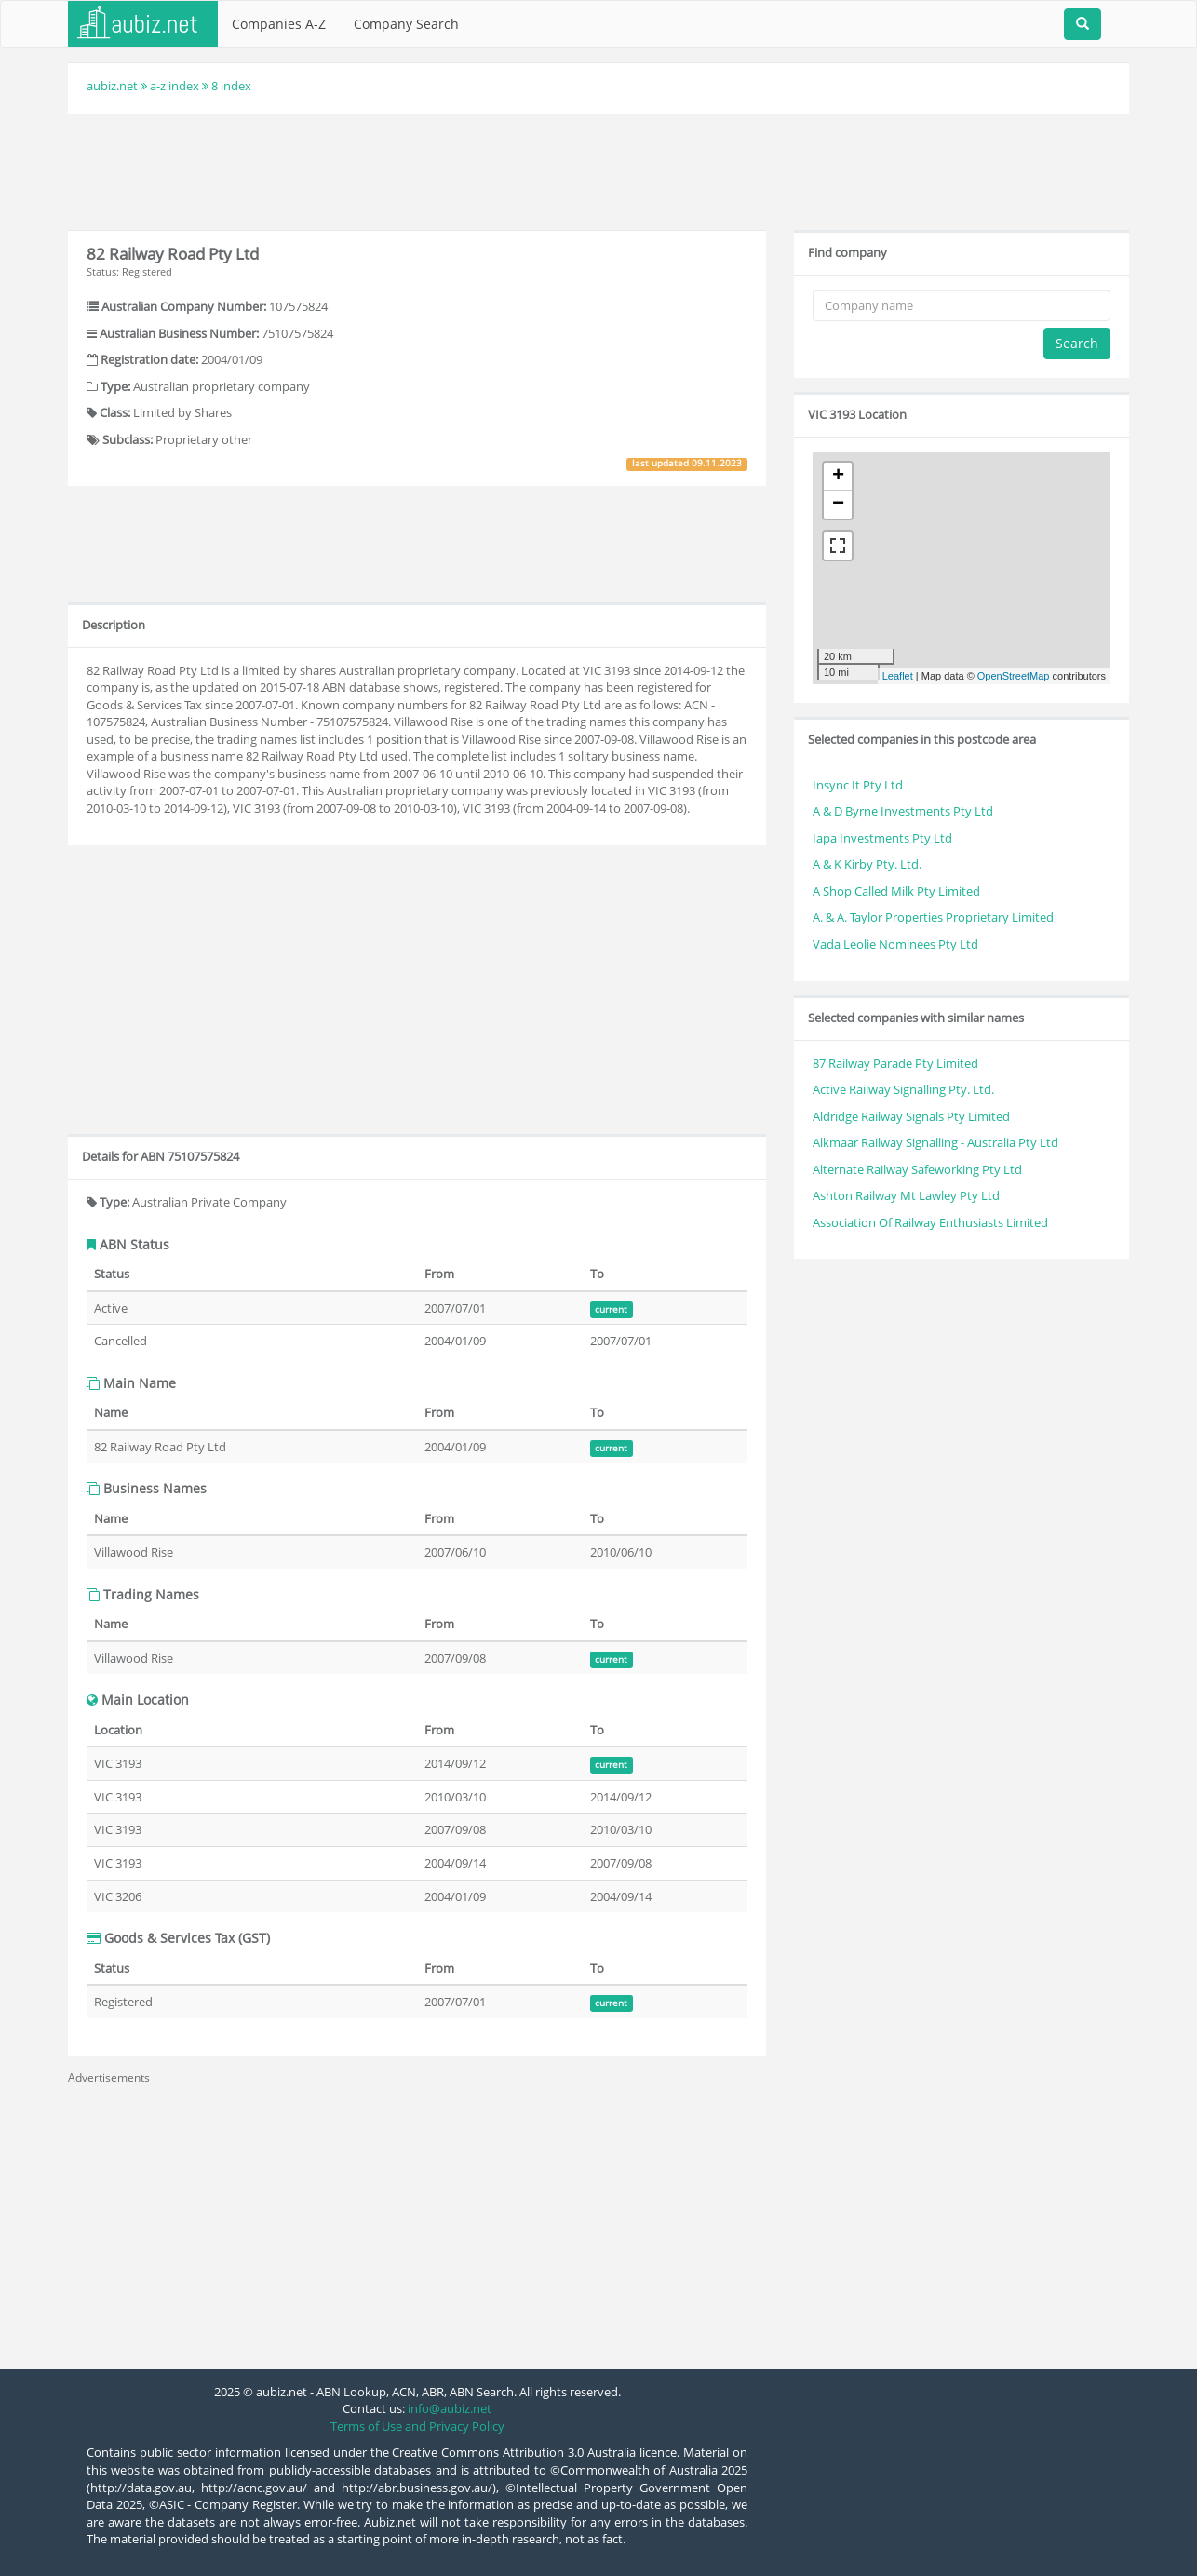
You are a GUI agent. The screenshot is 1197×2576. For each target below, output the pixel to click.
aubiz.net (112, 85)
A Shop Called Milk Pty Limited (896, 891)
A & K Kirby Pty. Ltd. (867, 864)
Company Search (406, 24)
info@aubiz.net (449, 2408)
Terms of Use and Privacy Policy (417, 2426)
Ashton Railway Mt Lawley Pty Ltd (906, 1195)
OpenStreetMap (1013, 675)
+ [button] (838, 477)
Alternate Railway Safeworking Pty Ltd (917, 1169)
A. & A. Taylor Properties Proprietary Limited (933, 917)
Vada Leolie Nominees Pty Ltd (895, 944)
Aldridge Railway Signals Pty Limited (911, 1116)
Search (1077, 343)
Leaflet (897, 675)
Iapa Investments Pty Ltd (882, 837)
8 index (231, 85)
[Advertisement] (598, 169)
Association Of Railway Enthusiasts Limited (930, 1222)
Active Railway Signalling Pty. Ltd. (903, 1089)
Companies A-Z (279, 24)
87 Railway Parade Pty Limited (895, 1063)
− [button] (838, 505)
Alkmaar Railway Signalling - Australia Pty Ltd (935, 1142)
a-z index (174, 85)
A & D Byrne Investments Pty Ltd (903, 810)
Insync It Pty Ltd (858, 784)
